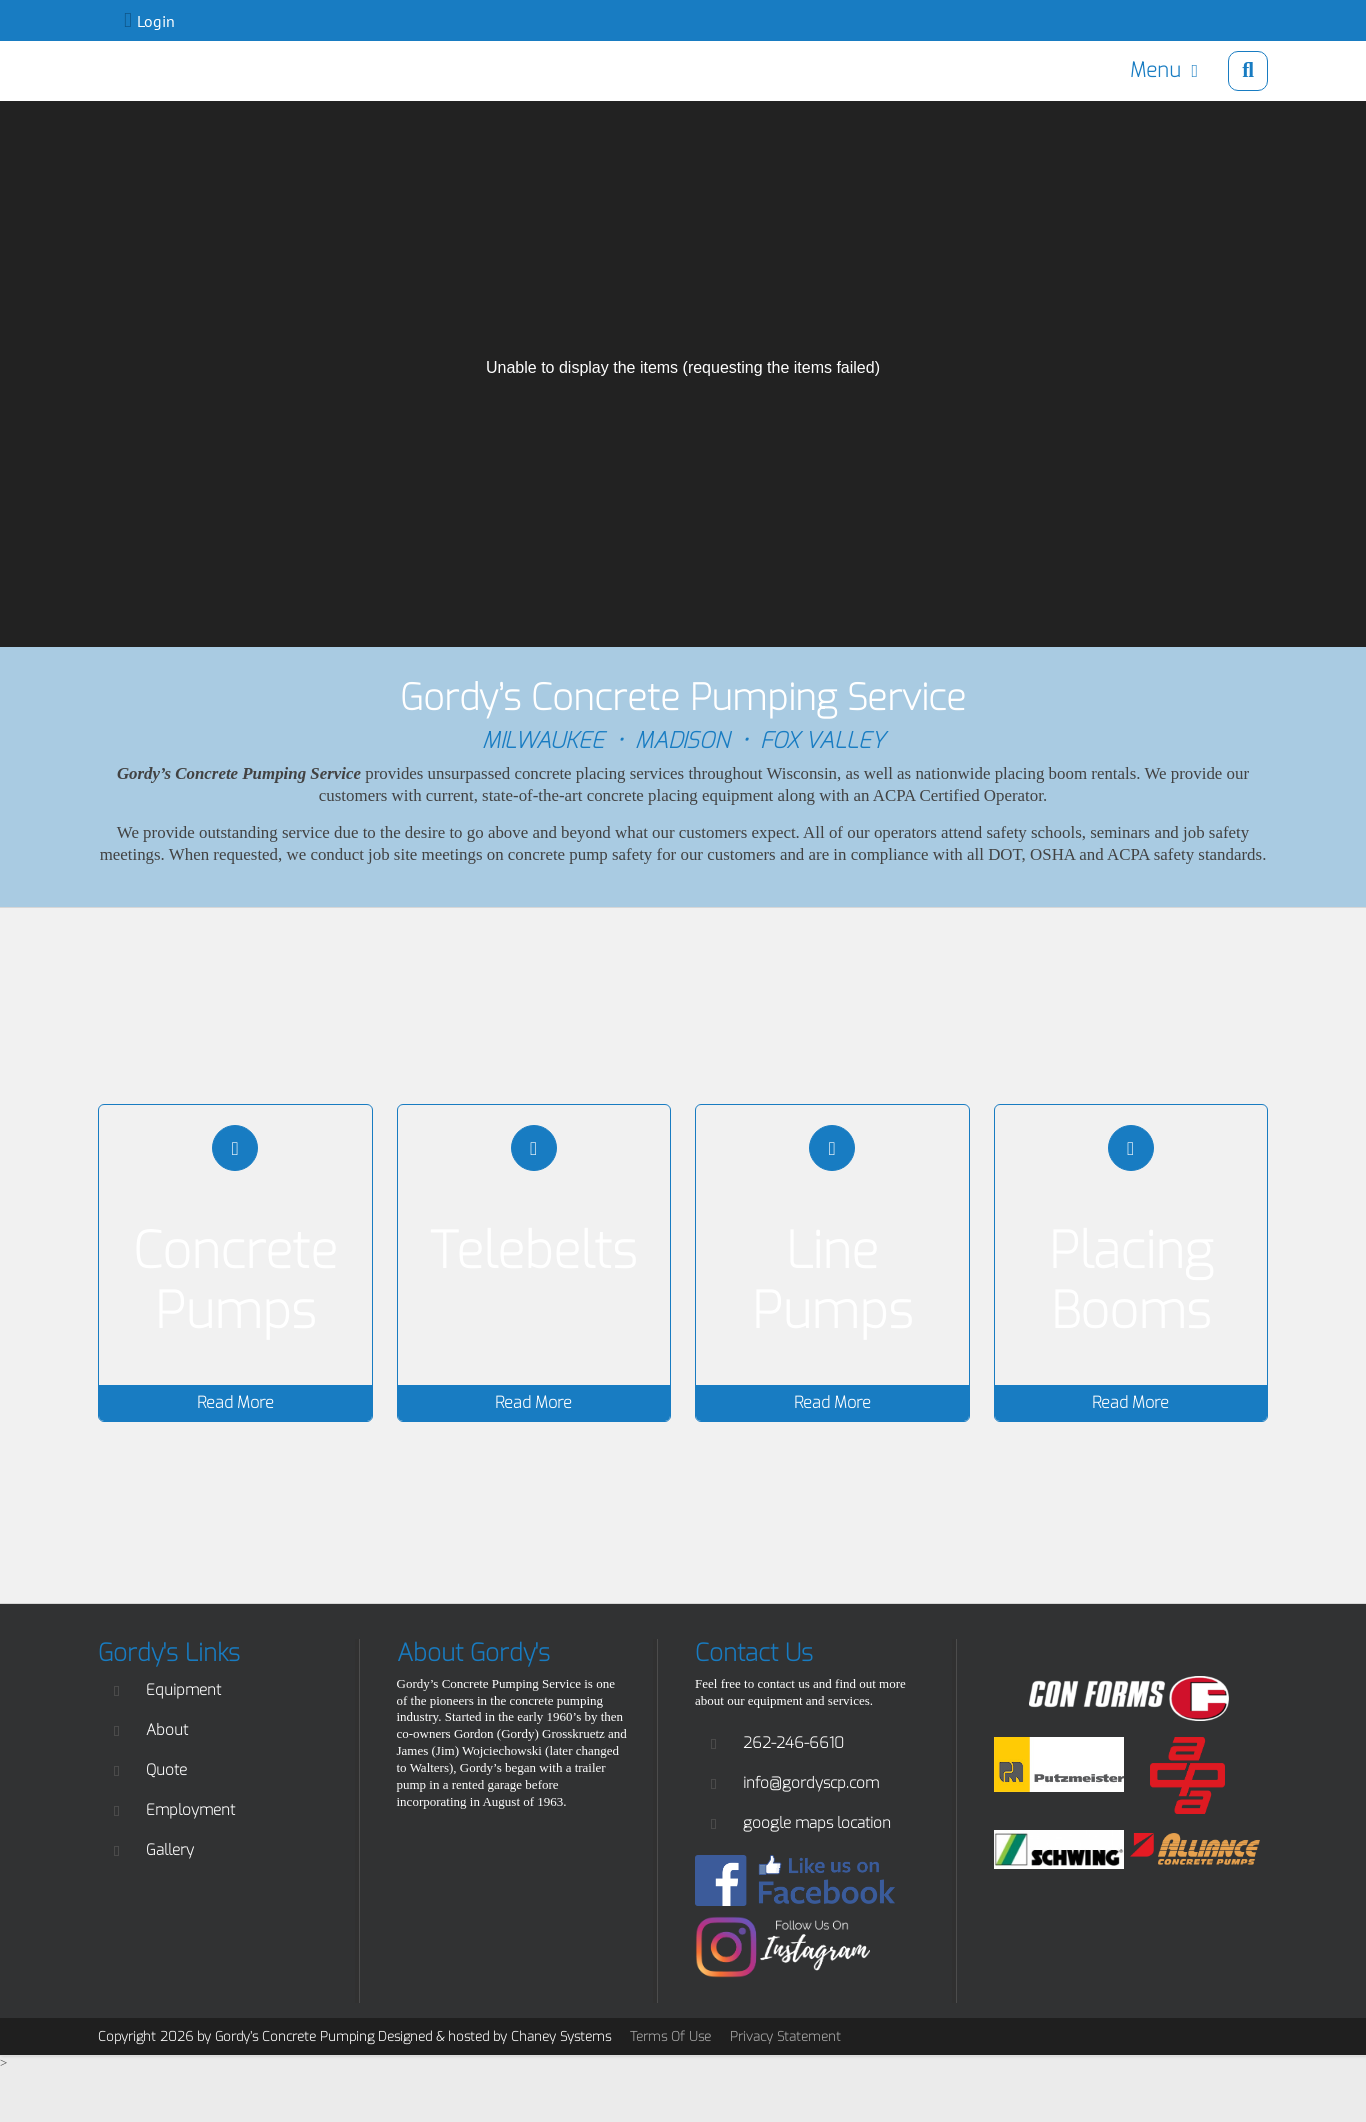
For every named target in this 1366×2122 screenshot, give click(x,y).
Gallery (170, 1850)
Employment (190, 1810)
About (167, 1730)
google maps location (817, 1823)
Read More (235, 1402)
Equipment (183, 1690)
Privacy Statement (785, 2036)
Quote (166, 1770)
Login (156, 21)
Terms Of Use (670, 2036)
